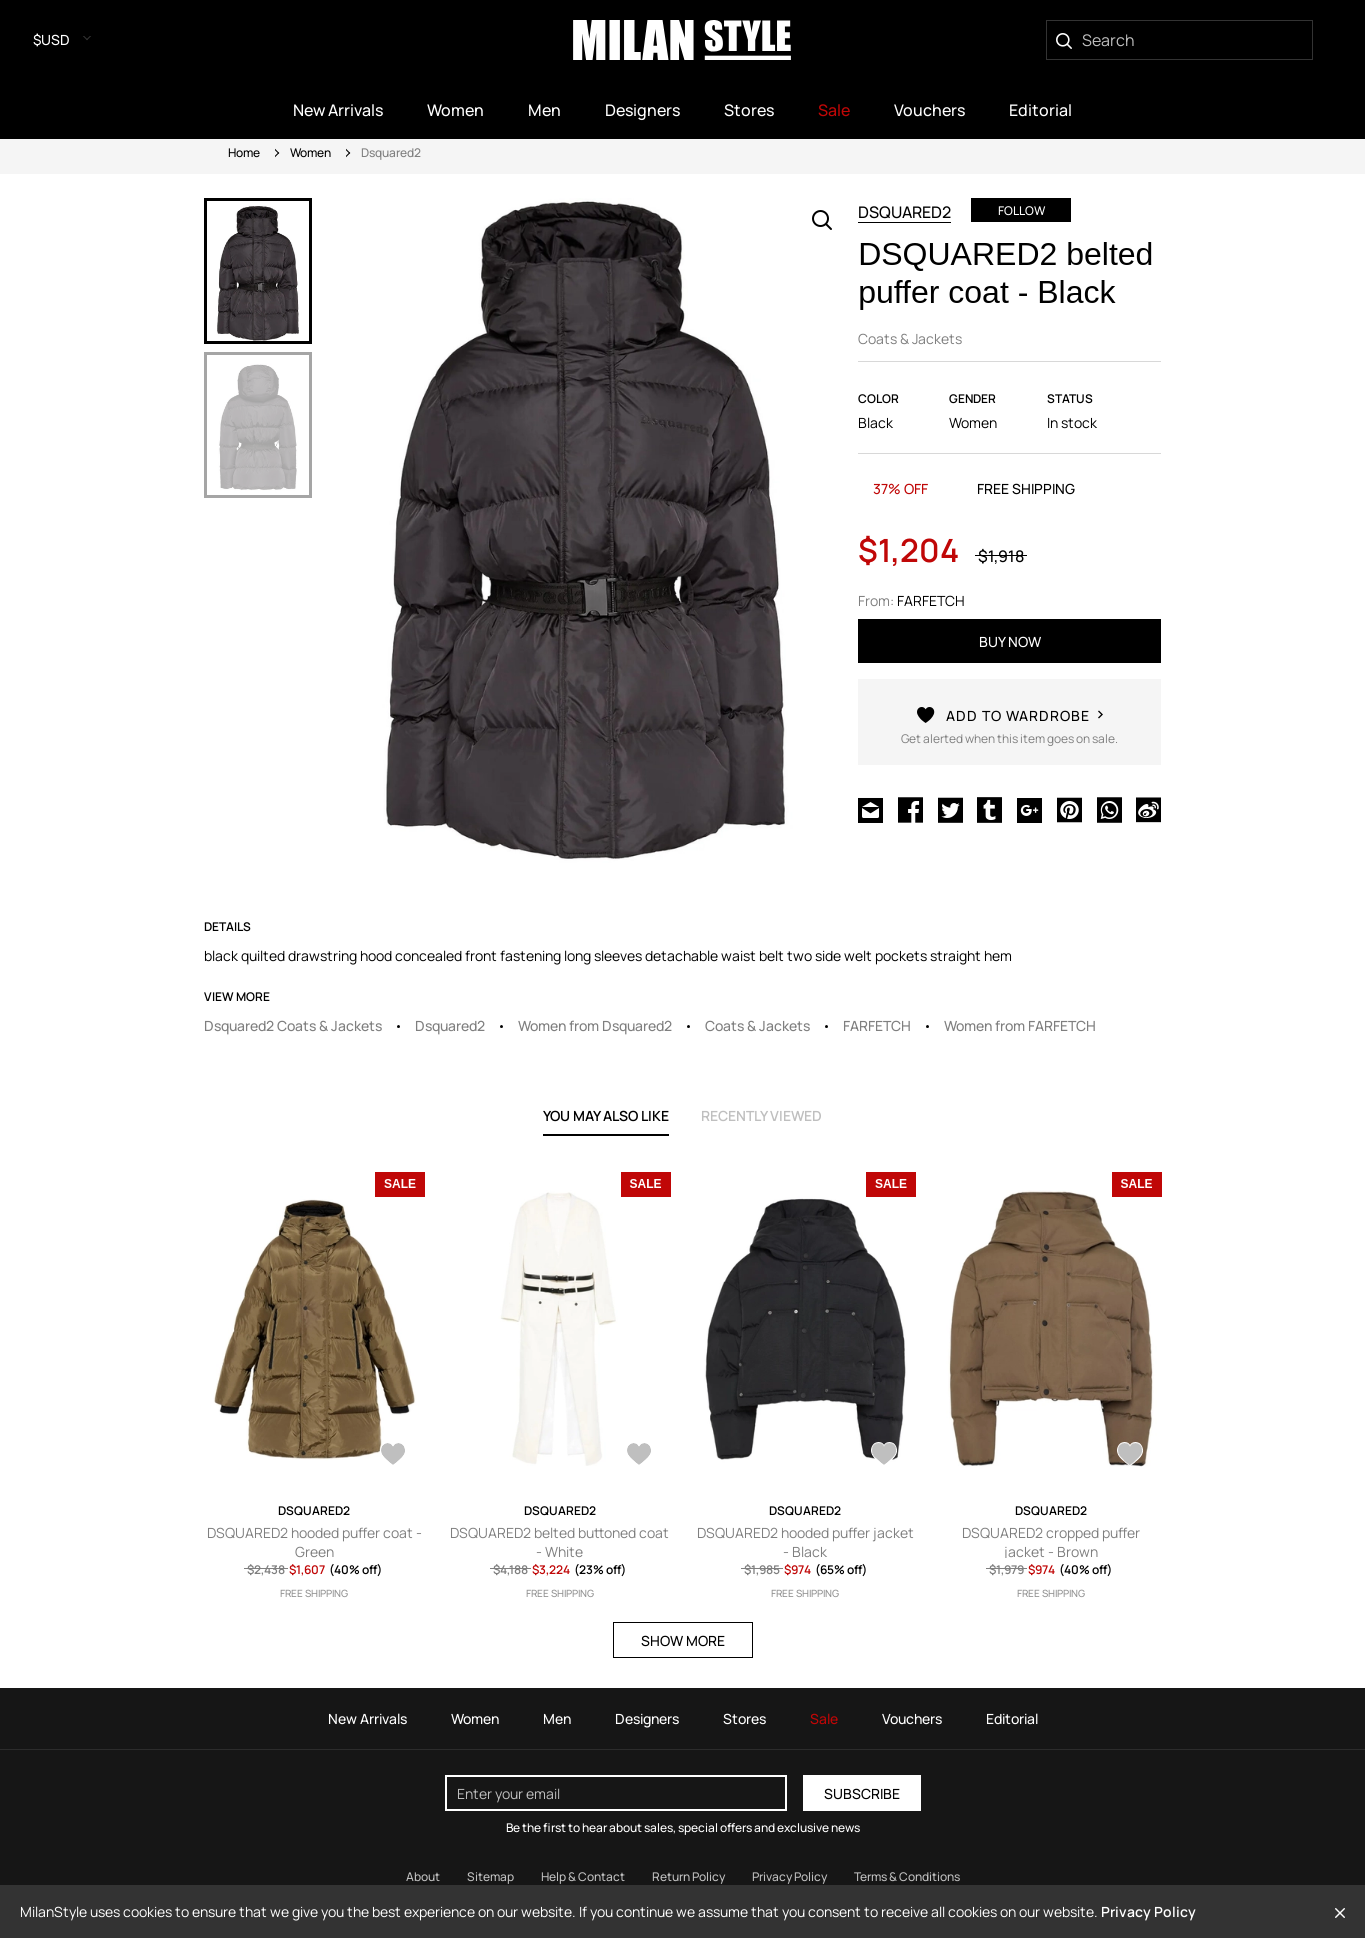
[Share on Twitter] (950, 812)
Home (244, 152)
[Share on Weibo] (1148, 812)
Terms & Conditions (907, 1876)
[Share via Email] (870, 812)
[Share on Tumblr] (989, 812)
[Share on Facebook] (910, 812)
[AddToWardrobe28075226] (393, 1456)
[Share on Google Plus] (1029, 812)
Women (310, 152)
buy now (1010, 641)
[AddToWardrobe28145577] (1009, 736)
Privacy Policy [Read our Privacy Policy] (789, 1876)
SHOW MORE (683, 1640)
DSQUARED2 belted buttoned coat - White (559, 1542)
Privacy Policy (1148, 1911)
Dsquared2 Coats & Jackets (293, 1025)
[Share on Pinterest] (1069, 812)
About (423, 1876)
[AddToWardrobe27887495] (884, 1456)
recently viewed (761, 1115)
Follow (1021, 210)
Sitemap (490, 1876)
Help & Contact (583, 1876)
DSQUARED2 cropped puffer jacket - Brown (1051, 1542)
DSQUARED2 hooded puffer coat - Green (314, 1542)
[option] (258, 271)
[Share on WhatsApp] (1109, 812)
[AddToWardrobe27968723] (1130, 1456)
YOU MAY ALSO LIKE (606, 1115)
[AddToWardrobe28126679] (639, 1456)
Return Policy (688, 1876)
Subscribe (862, 1793)
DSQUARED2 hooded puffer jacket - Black (805, 1542)
